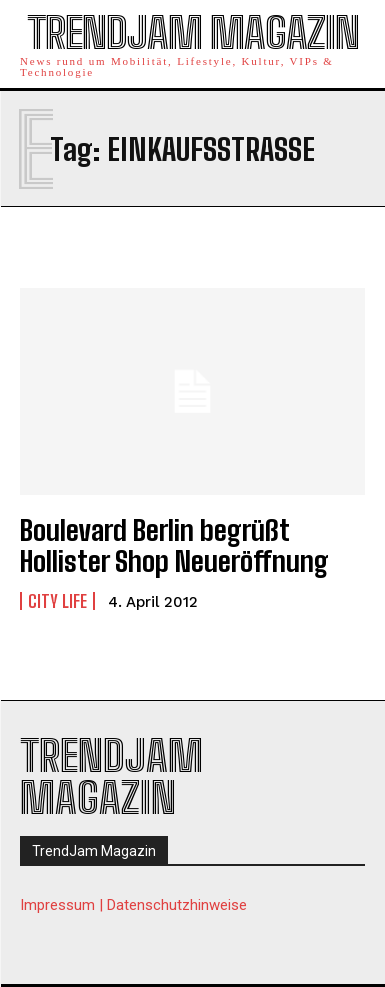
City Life (57, 601)
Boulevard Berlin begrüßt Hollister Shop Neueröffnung (174, 545)
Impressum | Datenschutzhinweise (133, 905)
